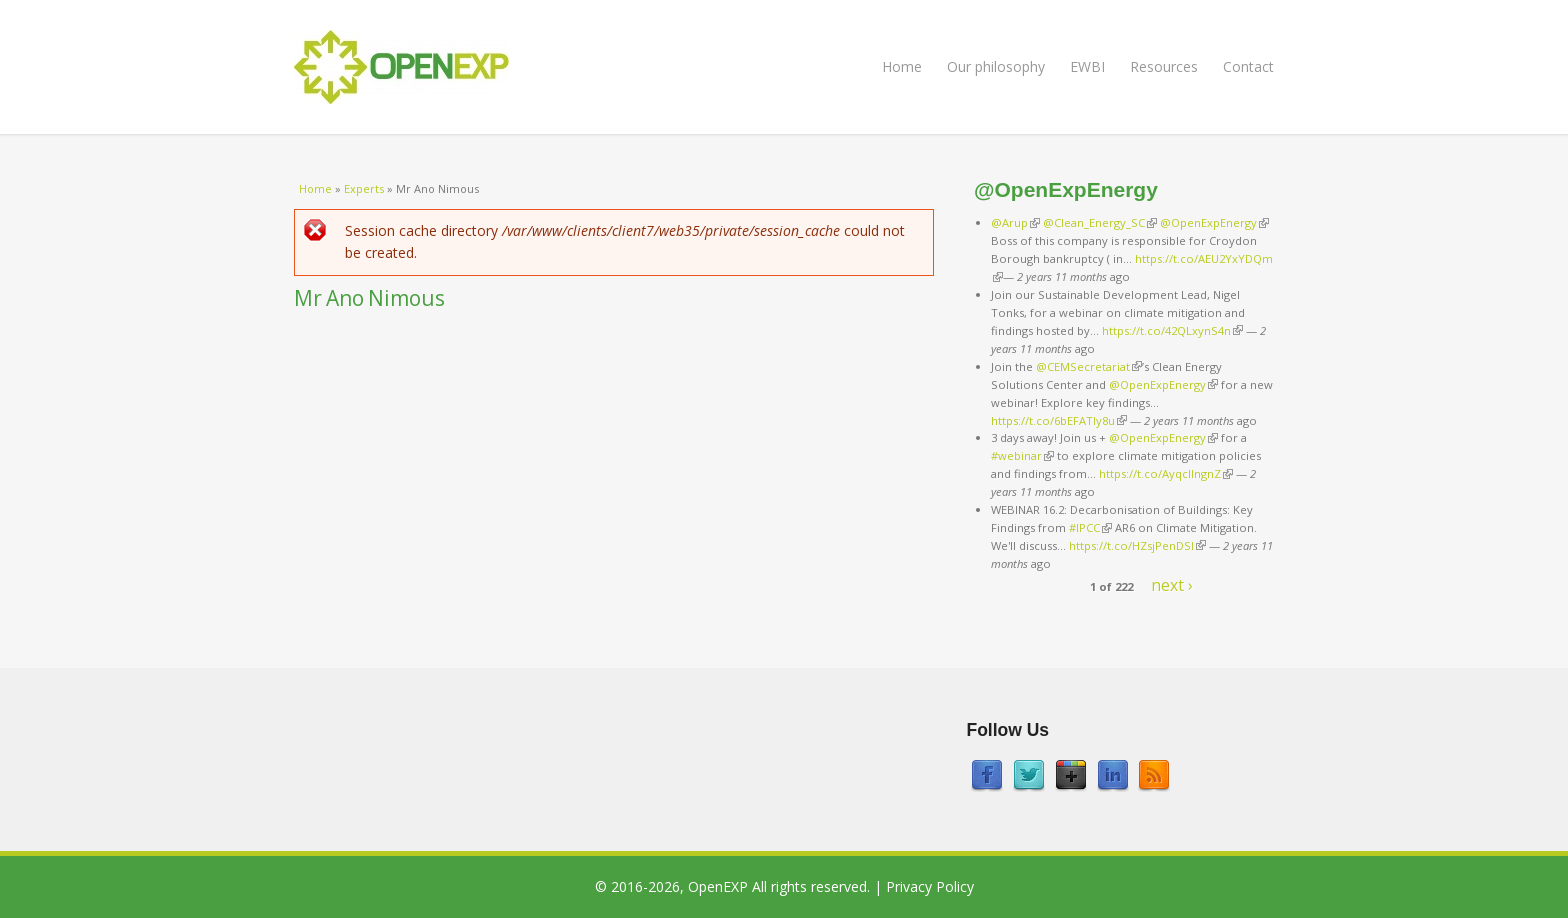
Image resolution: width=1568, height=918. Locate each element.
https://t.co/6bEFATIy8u (1059, 420)
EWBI (1087, 66)
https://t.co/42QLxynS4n (1172, 330)
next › (1172, 585)
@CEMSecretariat (1089, 366)
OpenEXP (718, 886)
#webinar (1022, 455)
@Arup (1015, 222)
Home (902, 66)
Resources (1164, 66)
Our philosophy (996, 66)
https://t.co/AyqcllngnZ (1166, 473)
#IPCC (1090, 527)
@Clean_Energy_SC (1100, 222)
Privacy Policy (930, 886)
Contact (1248, 66)
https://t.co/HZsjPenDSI (1137, 545)
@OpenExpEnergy (1214, 222)
